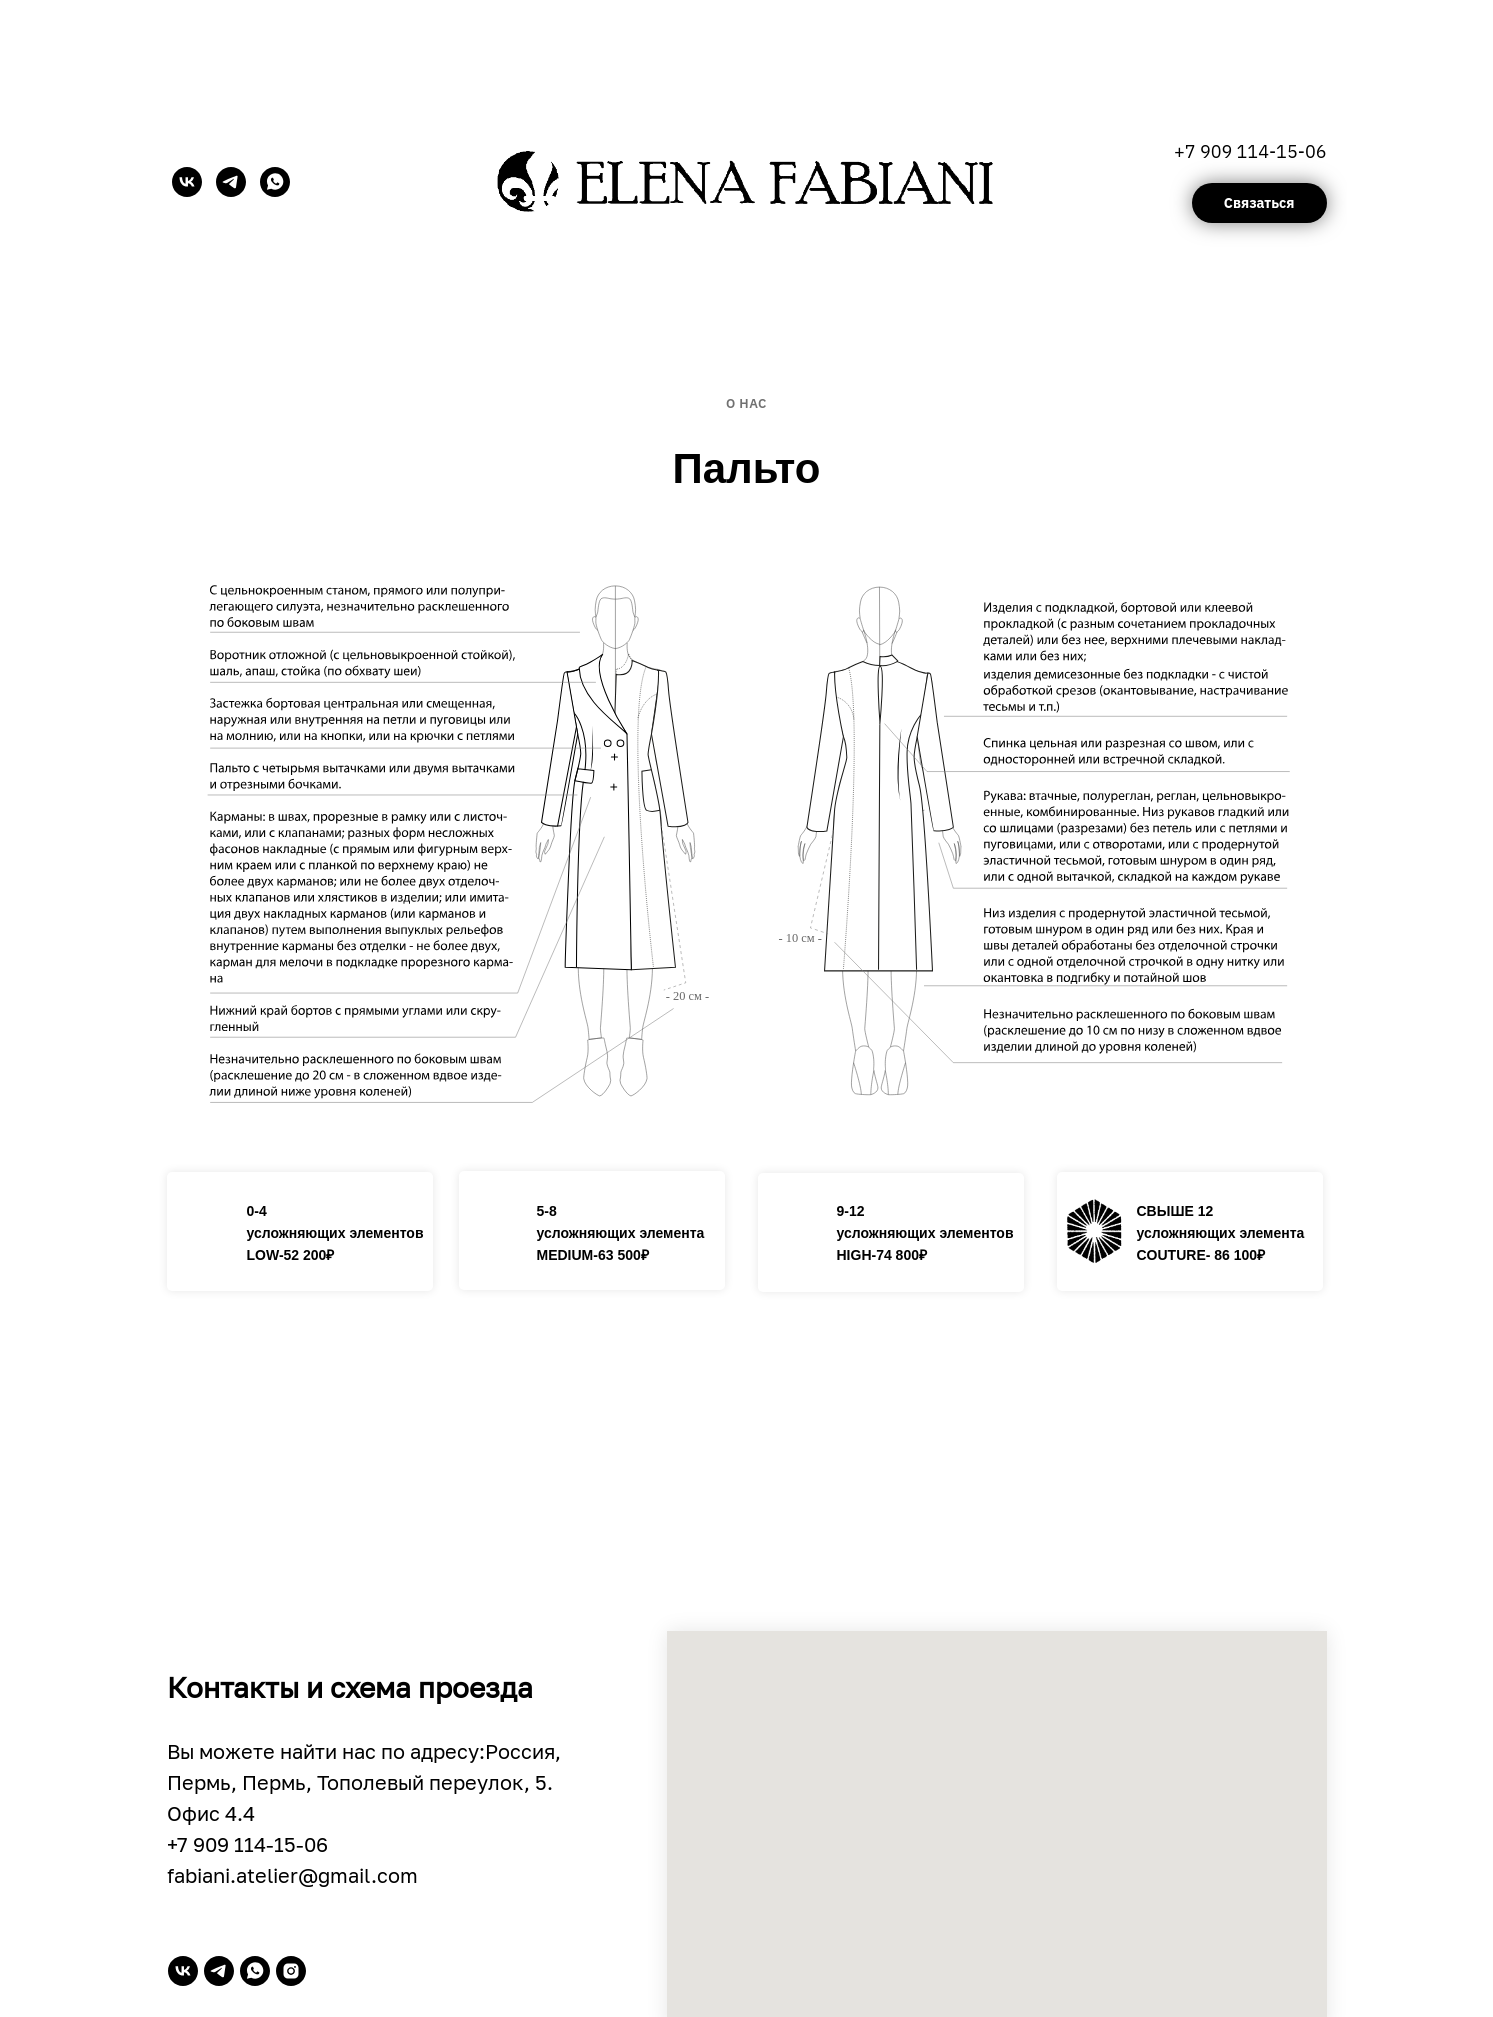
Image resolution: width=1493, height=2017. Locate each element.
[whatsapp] (275, 182)
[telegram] (231, 182)
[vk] (187, 182)
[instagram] (291, 1971)
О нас (746, 403)
